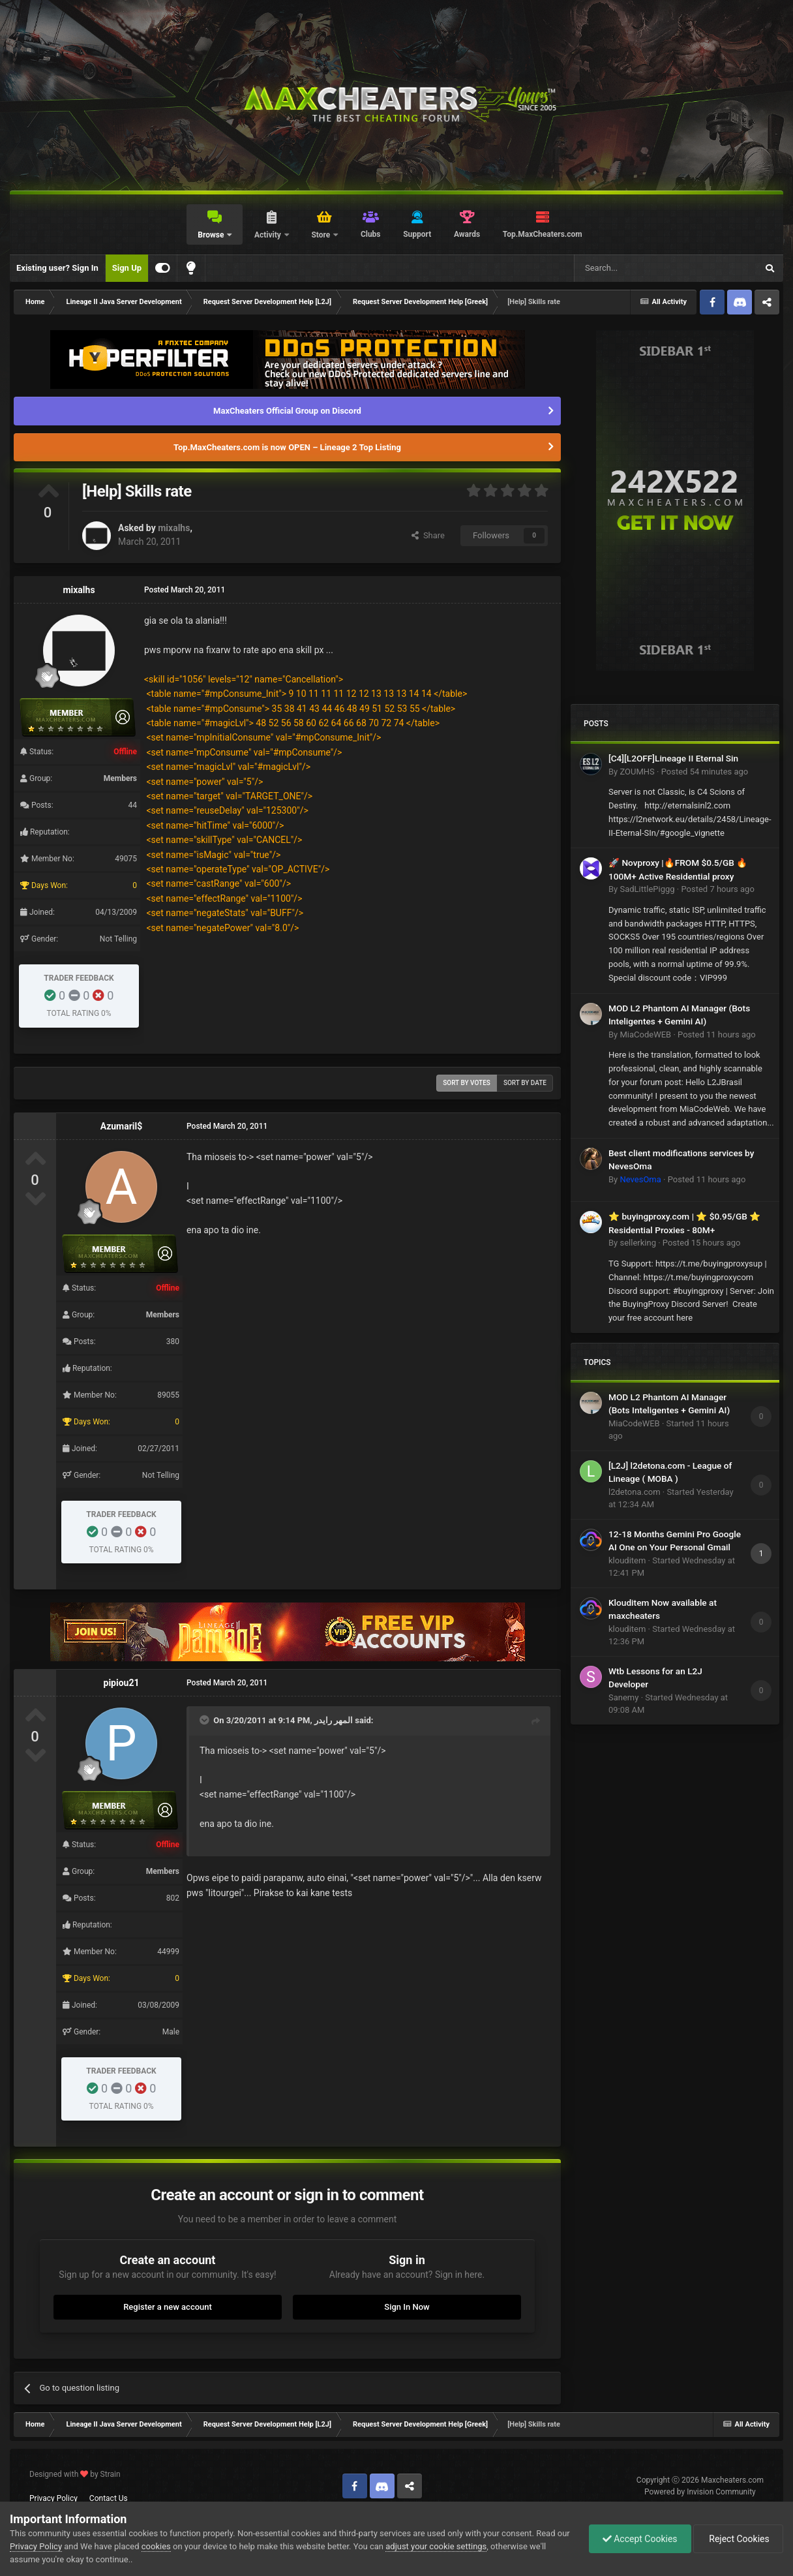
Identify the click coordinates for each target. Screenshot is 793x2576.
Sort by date (524, 1082)
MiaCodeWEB (645, 1034)
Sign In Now (406, 2307)
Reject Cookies (738, 2539)
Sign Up (127, 268)
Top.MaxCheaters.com (542, 234)
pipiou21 (122, 1683)
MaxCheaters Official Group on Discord (287, 411)
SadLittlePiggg (647, 889)
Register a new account (167, 2307)
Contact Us (108, 2498)
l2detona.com (634, 1492)
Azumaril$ (121, 1126)
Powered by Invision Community (700, 2491)
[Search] (635, 268)
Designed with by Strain (75, 2474)
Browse (212, 234)
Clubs (371, 234)
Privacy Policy (53, 2498)
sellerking (637, 1243)
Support (417, 234)
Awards (467, 234)
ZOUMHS (637, 771)
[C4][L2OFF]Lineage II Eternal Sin (673, 758)
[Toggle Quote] (205, 1720)
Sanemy (623, 1697)
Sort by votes (466, 1082)
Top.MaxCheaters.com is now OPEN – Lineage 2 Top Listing (287, 447)
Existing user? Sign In (57, 268)
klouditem (627, 1560)
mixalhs (174, 528)
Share (428, 535)
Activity (268, 234)
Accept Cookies (640, 2539)
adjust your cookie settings (435, 2546)
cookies (156, 2546)
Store (321, 234)
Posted (705, 771)
